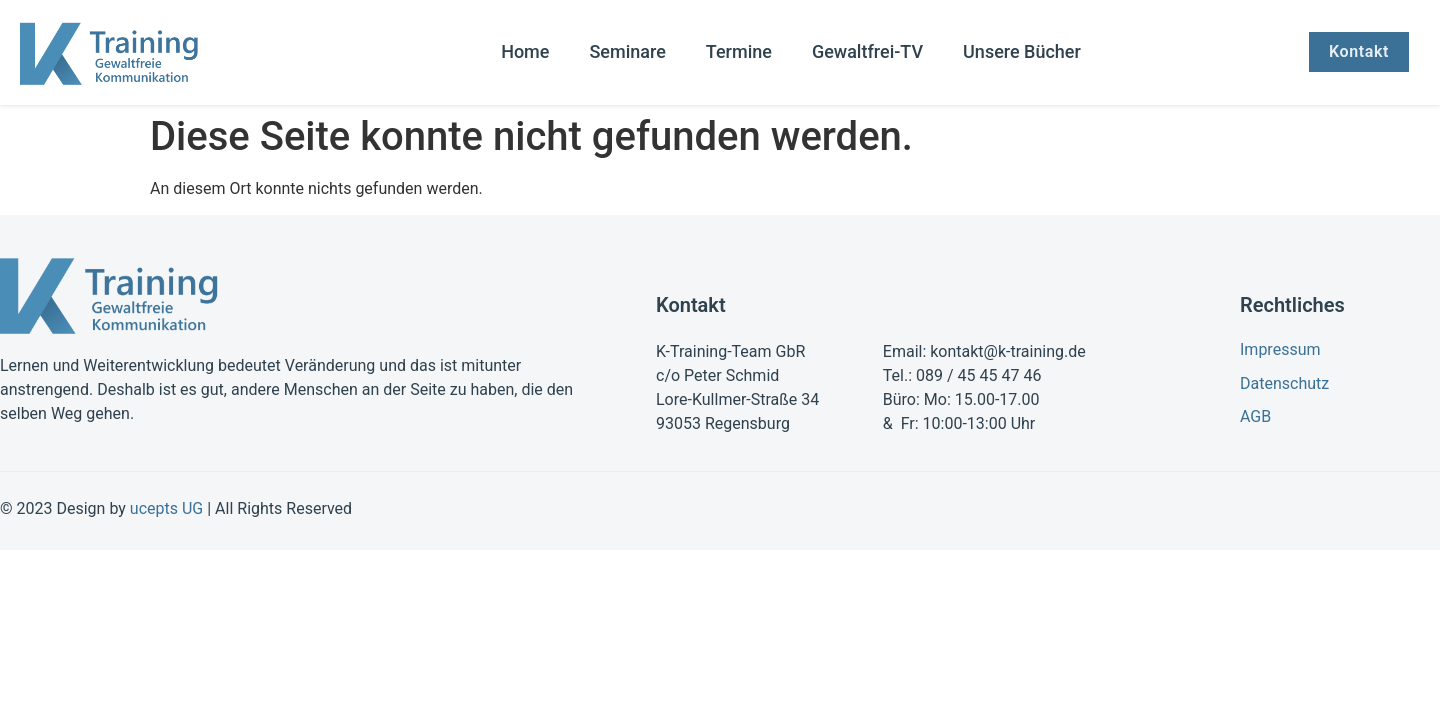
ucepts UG (166, 508)
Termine (739, 51)
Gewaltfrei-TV (867, 51)
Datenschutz (1284, 383)
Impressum (1280, 349)
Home (525, 51)
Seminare (627, 51)
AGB (1255, 416)
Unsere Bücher (1022, 51)
